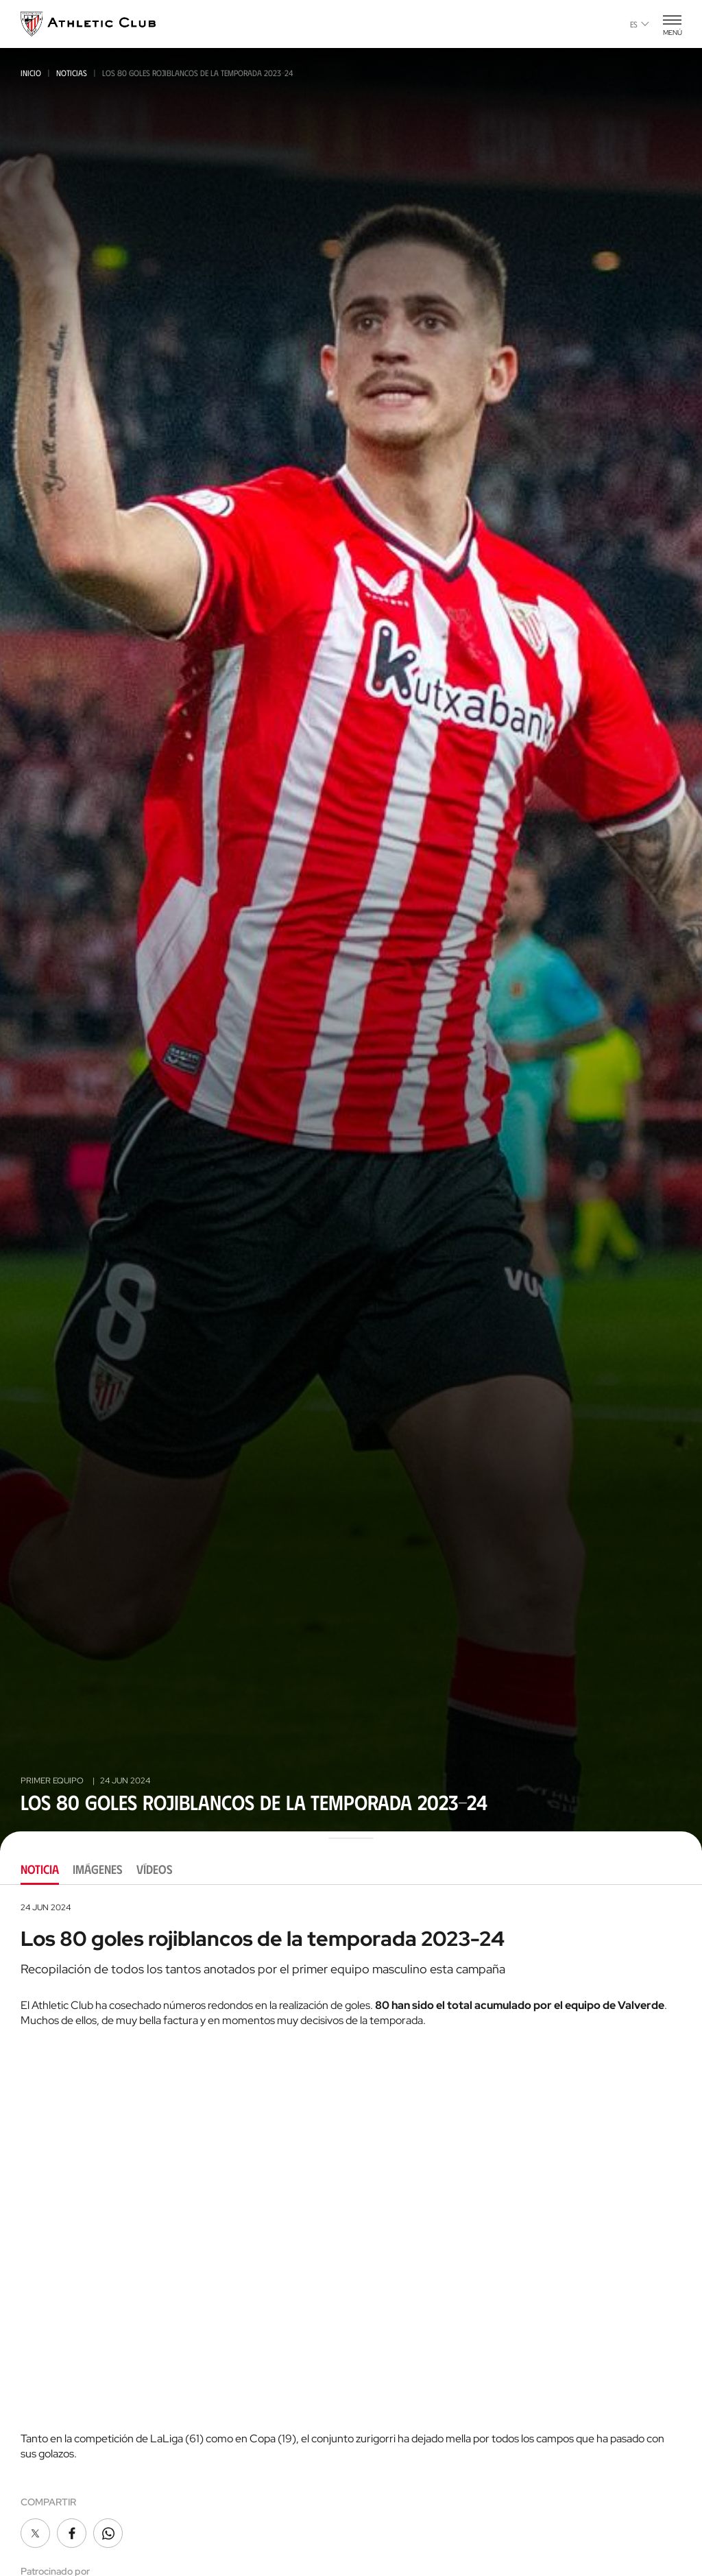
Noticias (71, 72)
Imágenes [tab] (98, 1869)
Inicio (31, 72)
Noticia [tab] (40, 1869)
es (639, 24)
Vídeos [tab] (154, 1869)
